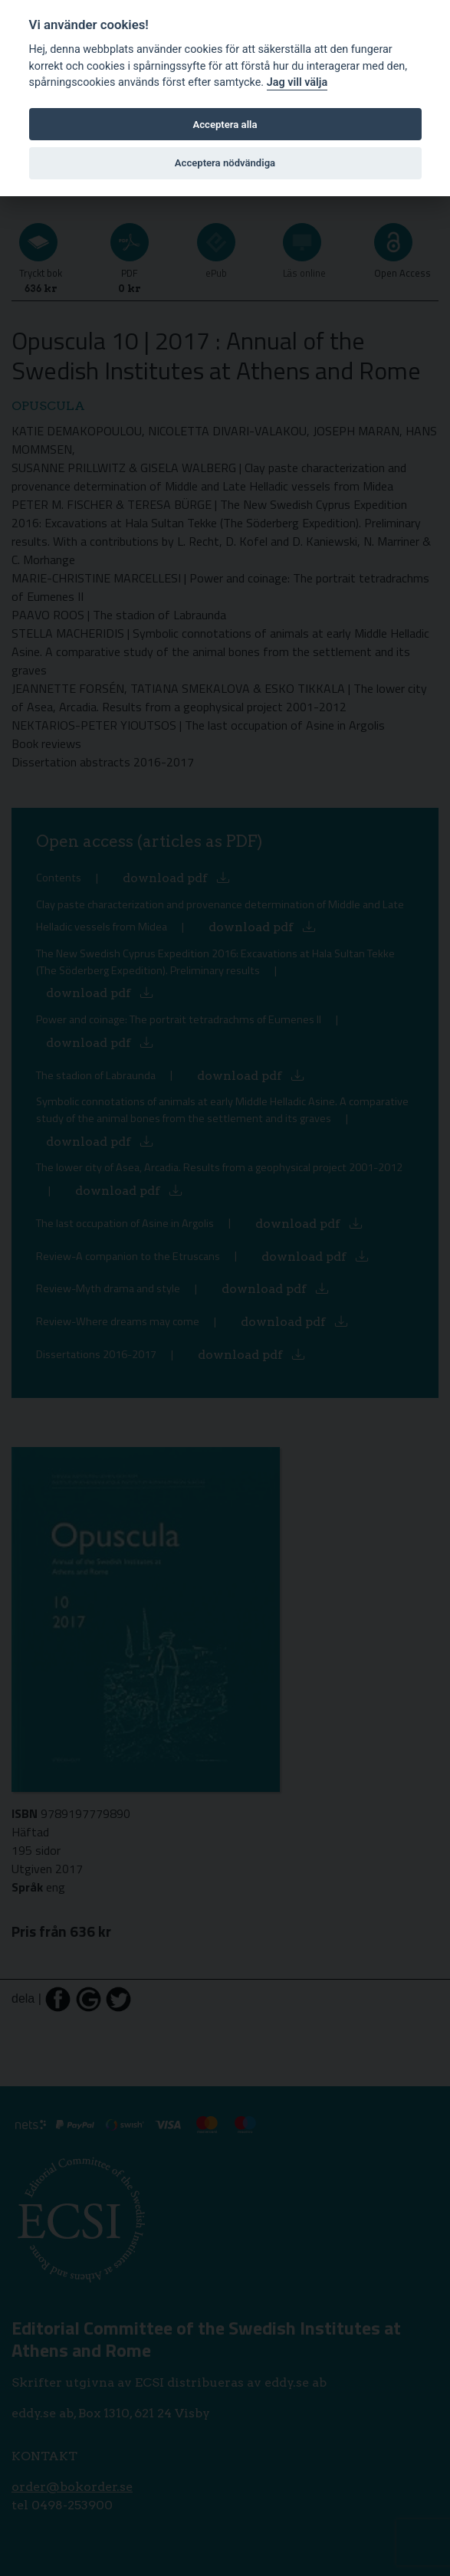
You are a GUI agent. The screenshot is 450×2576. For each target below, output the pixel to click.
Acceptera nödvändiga (225, 163)
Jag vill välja (297, 82)
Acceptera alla (225, 124)
